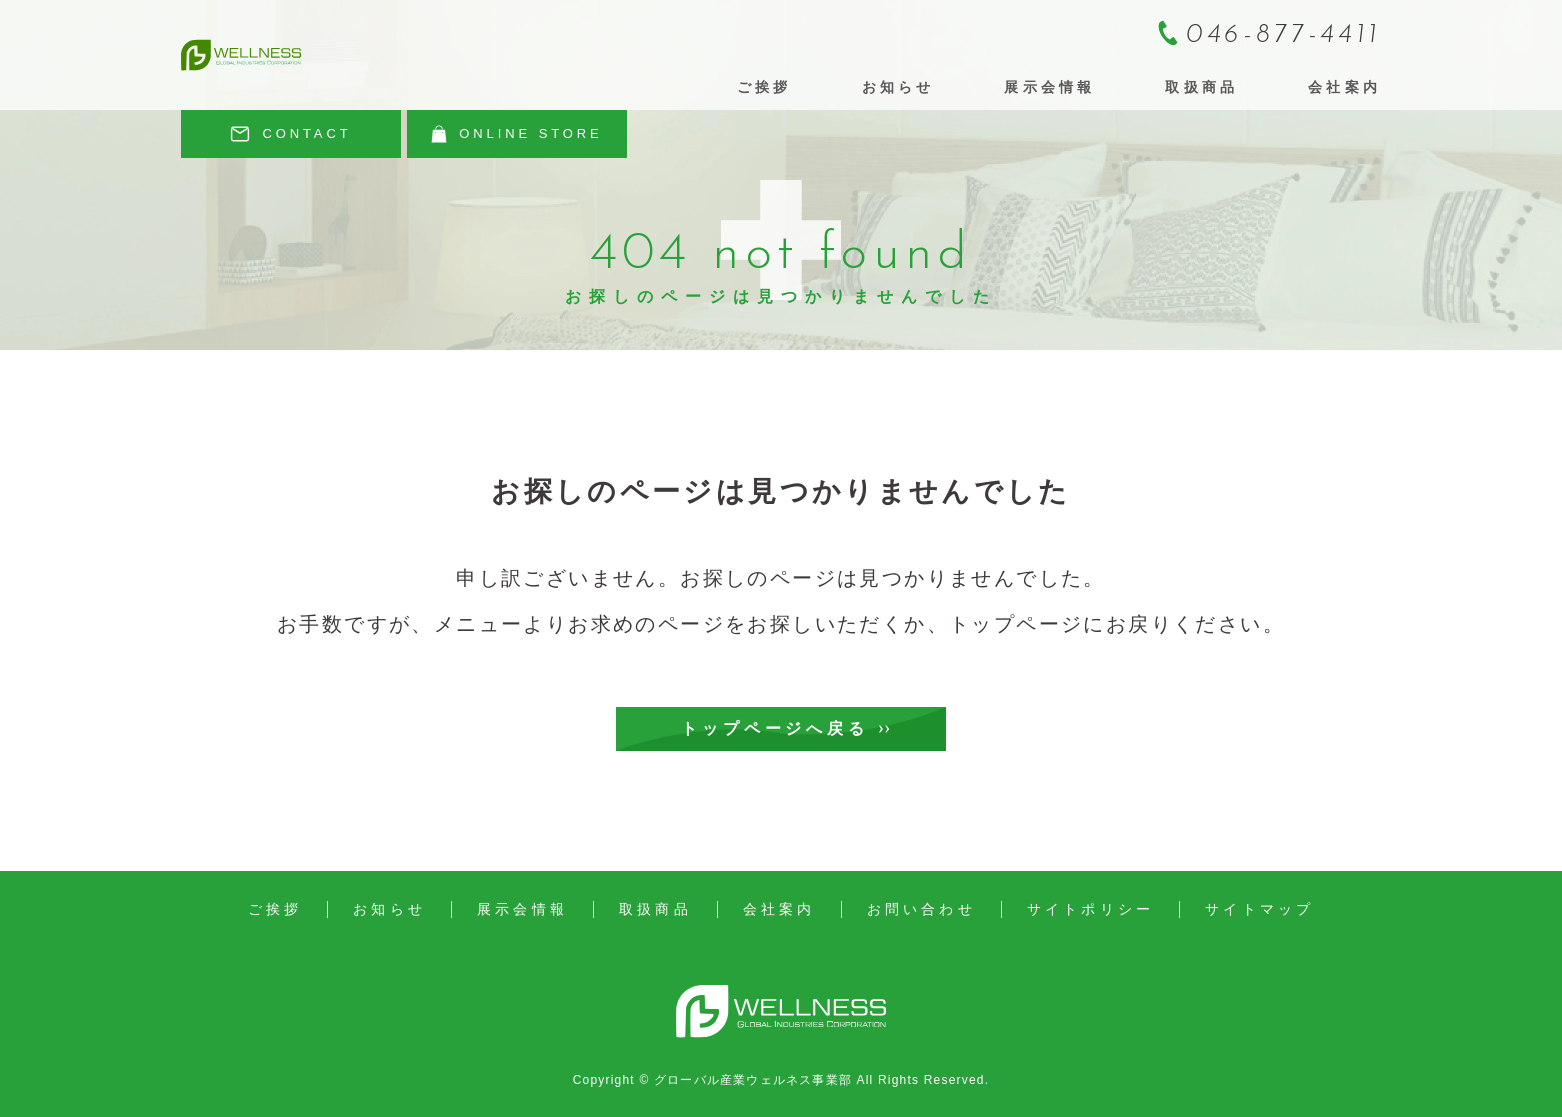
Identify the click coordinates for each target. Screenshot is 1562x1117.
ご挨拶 (764, 87)
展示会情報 (1049, 87)
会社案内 (1344, 87)
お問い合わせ (921, 909)
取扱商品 (1201, 87)
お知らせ (898, 87)
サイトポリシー (1090, 909)
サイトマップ (1259, 909)
